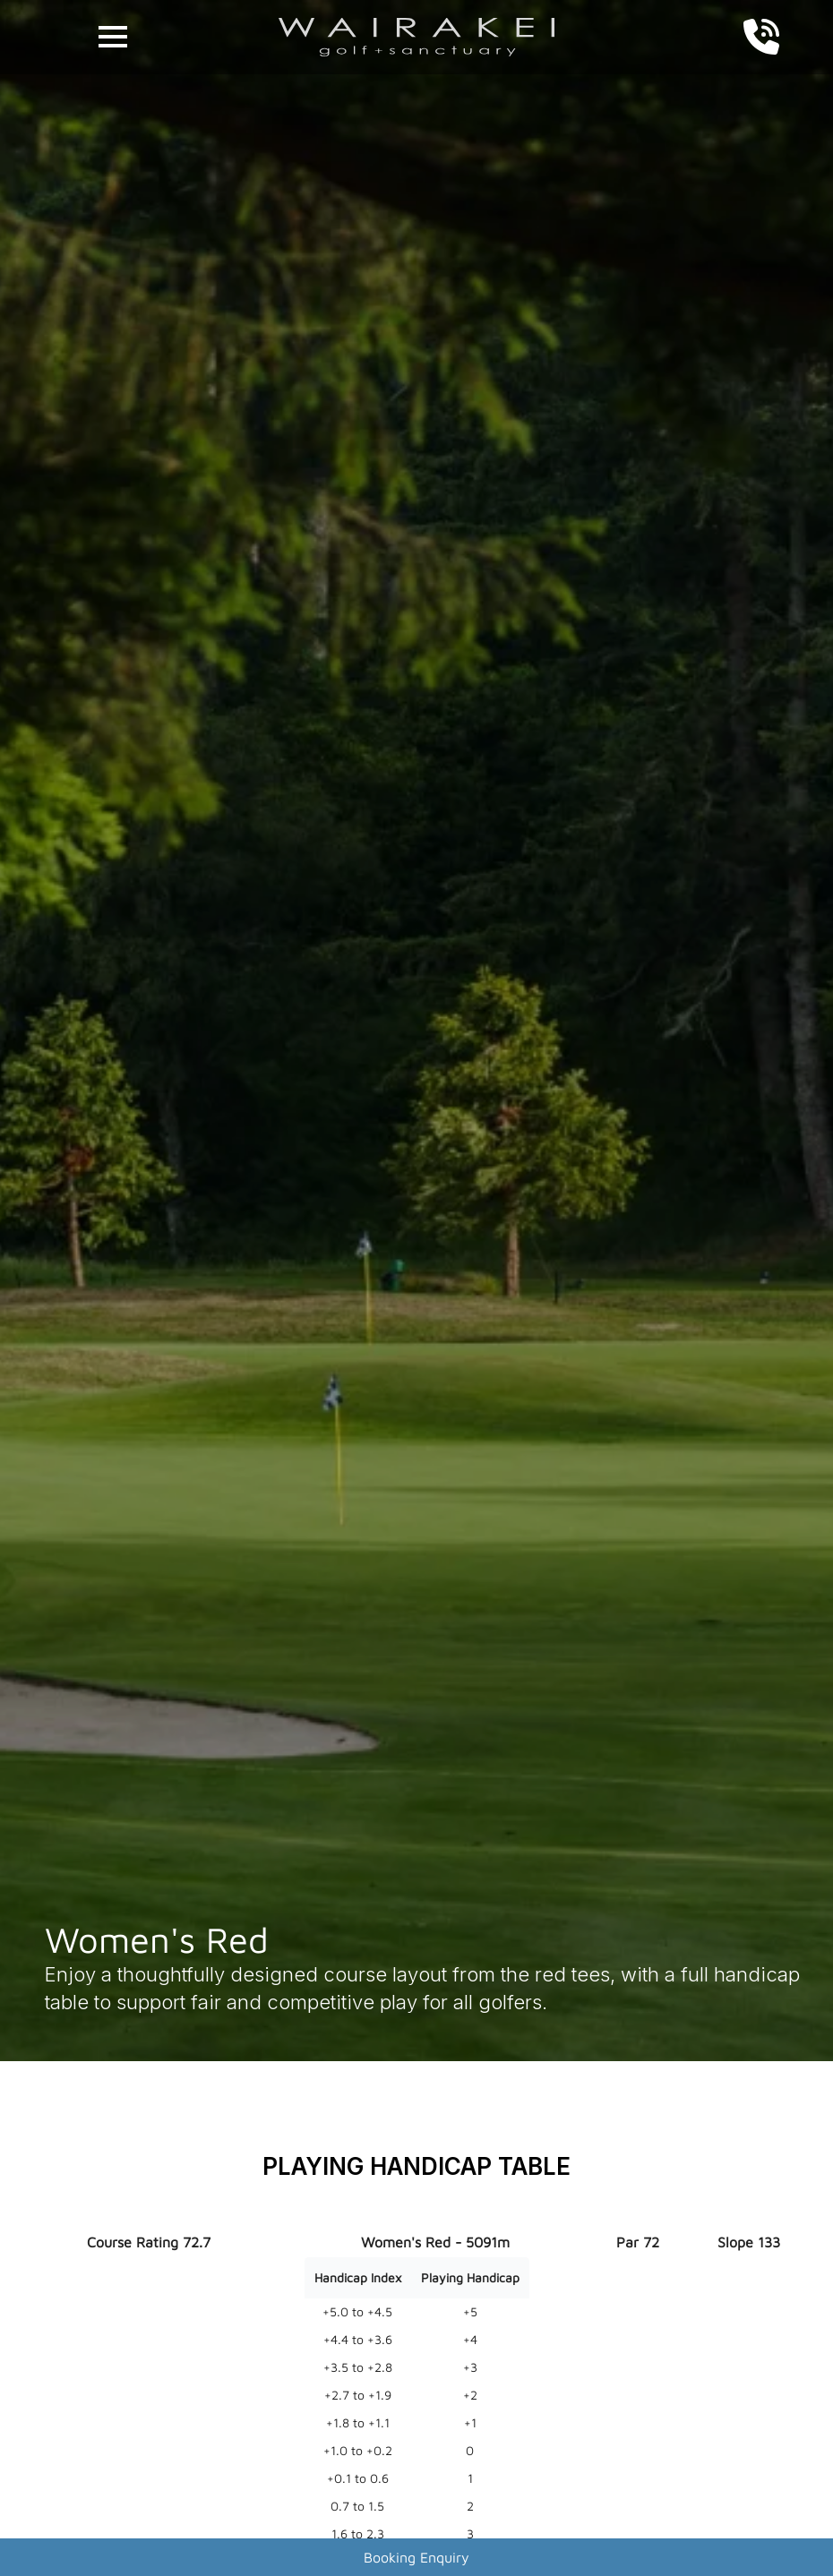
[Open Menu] (113, 36)
